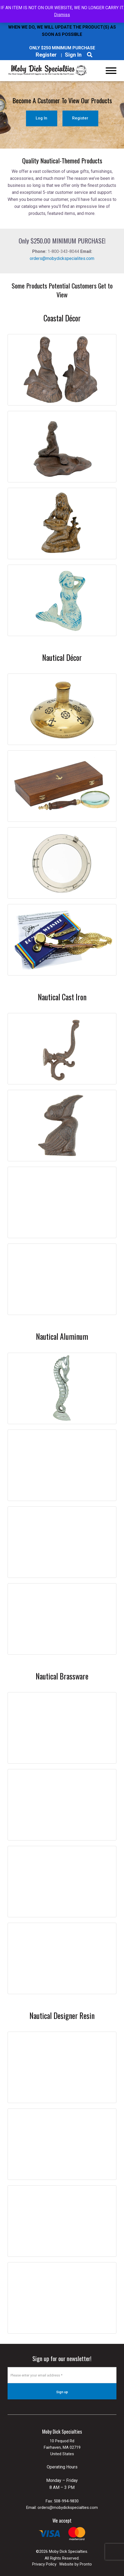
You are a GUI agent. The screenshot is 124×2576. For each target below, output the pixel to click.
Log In (41, 118)
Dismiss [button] (62, 14)
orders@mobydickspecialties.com (68, 2507)
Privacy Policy (44, 2564)
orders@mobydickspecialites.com (62, 258)
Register (46, 54)
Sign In (73, 54)
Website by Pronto (75, 2564)
